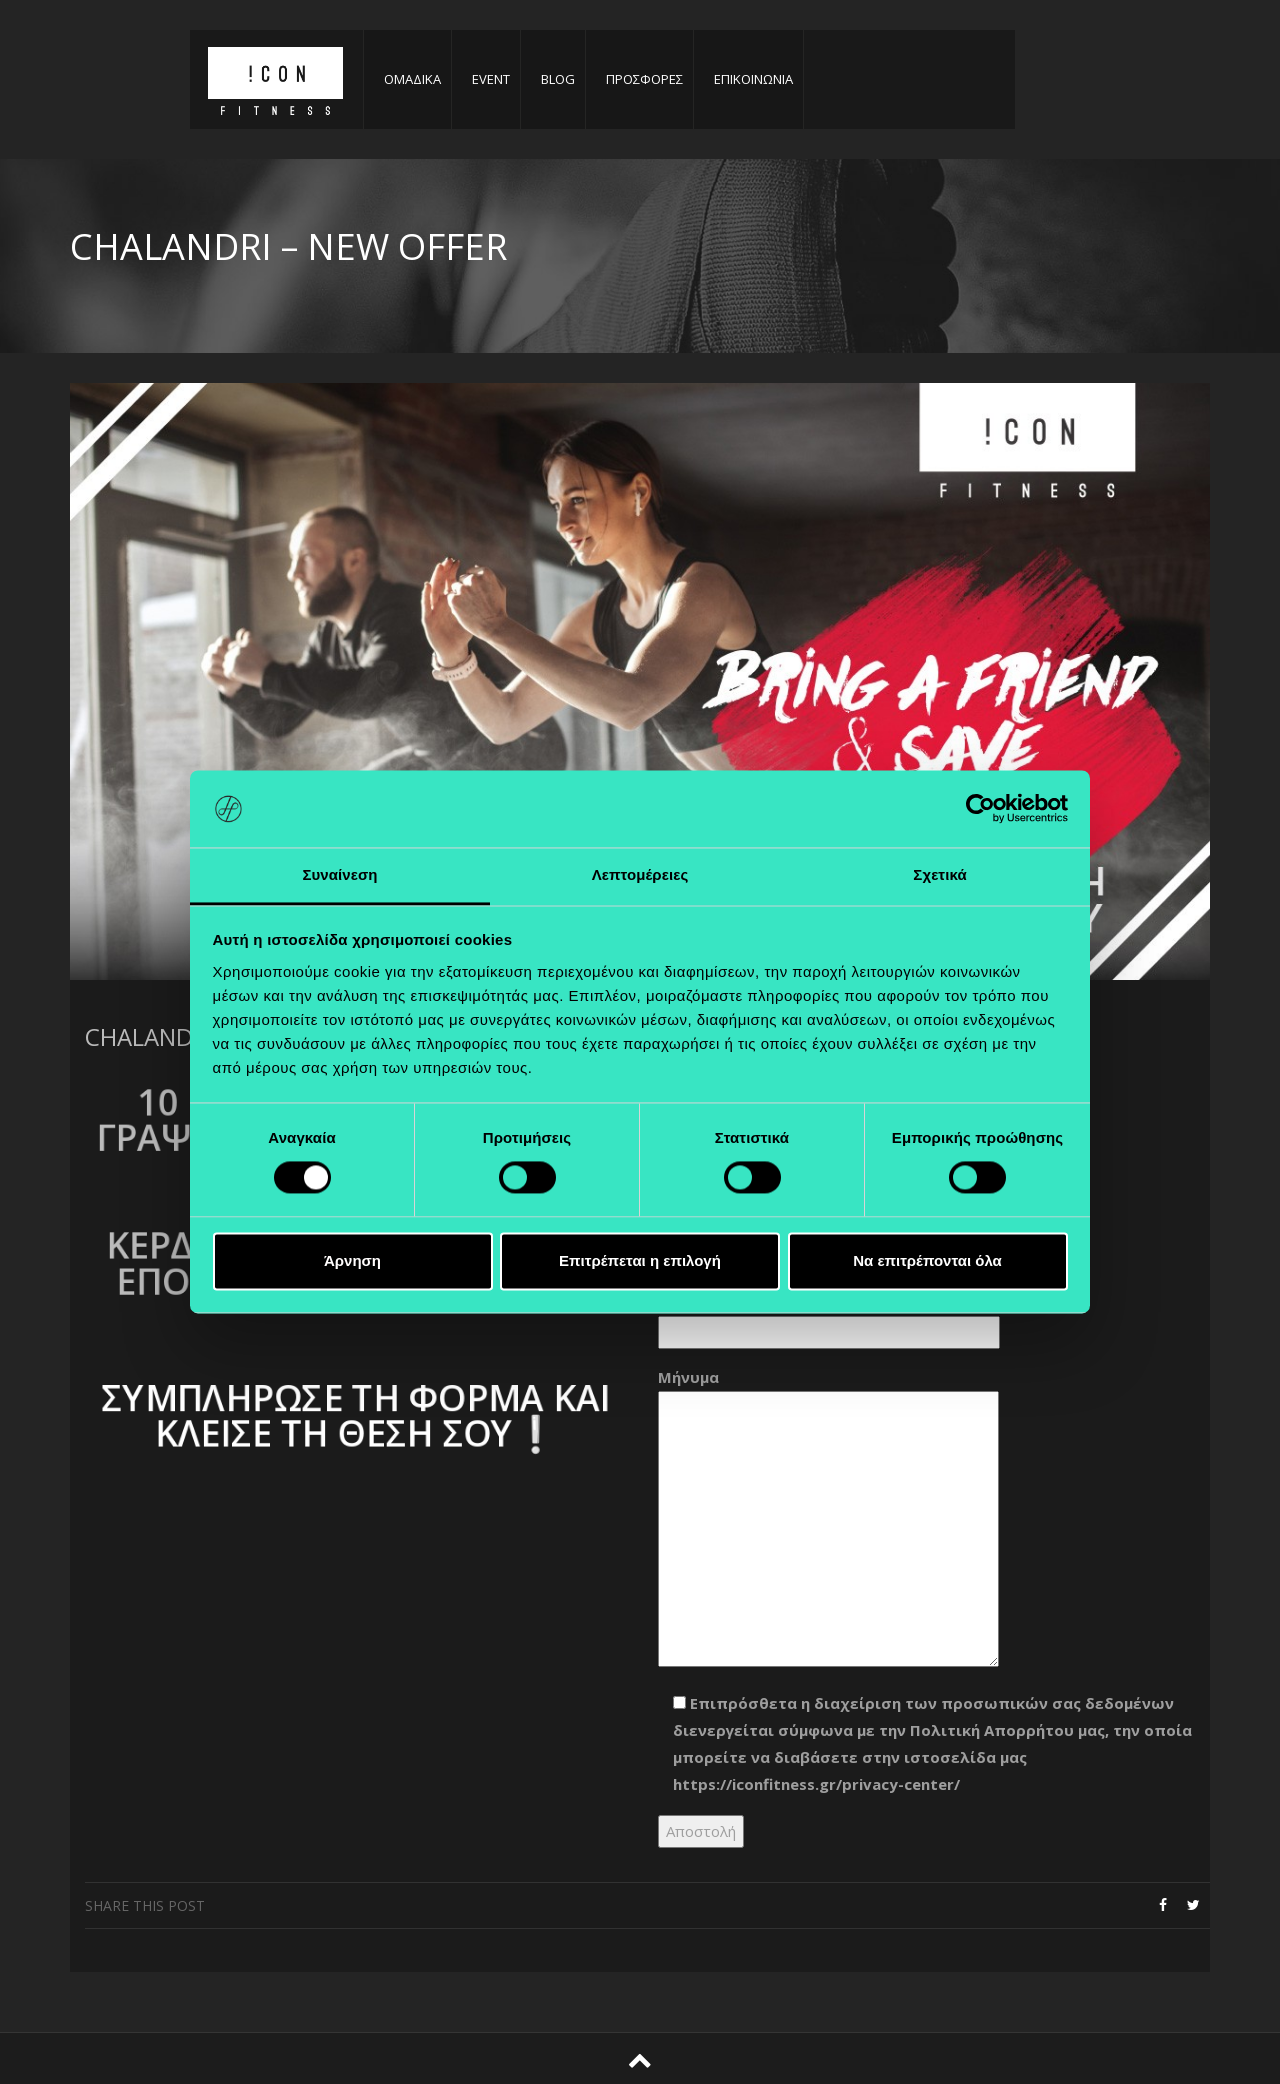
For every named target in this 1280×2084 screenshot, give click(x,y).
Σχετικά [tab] (939, 874)
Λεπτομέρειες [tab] (640, 874)
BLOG (558, 79)
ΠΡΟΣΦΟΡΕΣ (644, 79)
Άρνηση (352, 1260)
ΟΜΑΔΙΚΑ (412, 79)
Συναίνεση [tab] (339, 874)
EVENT (491, 79)
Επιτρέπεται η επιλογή (640, 1260)
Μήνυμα (828, 1519)
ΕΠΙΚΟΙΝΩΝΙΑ (753, 79)
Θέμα (829, 1317)
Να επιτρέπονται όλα (927, 1260)
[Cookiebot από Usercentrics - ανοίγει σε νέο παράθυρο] (980, 809)
